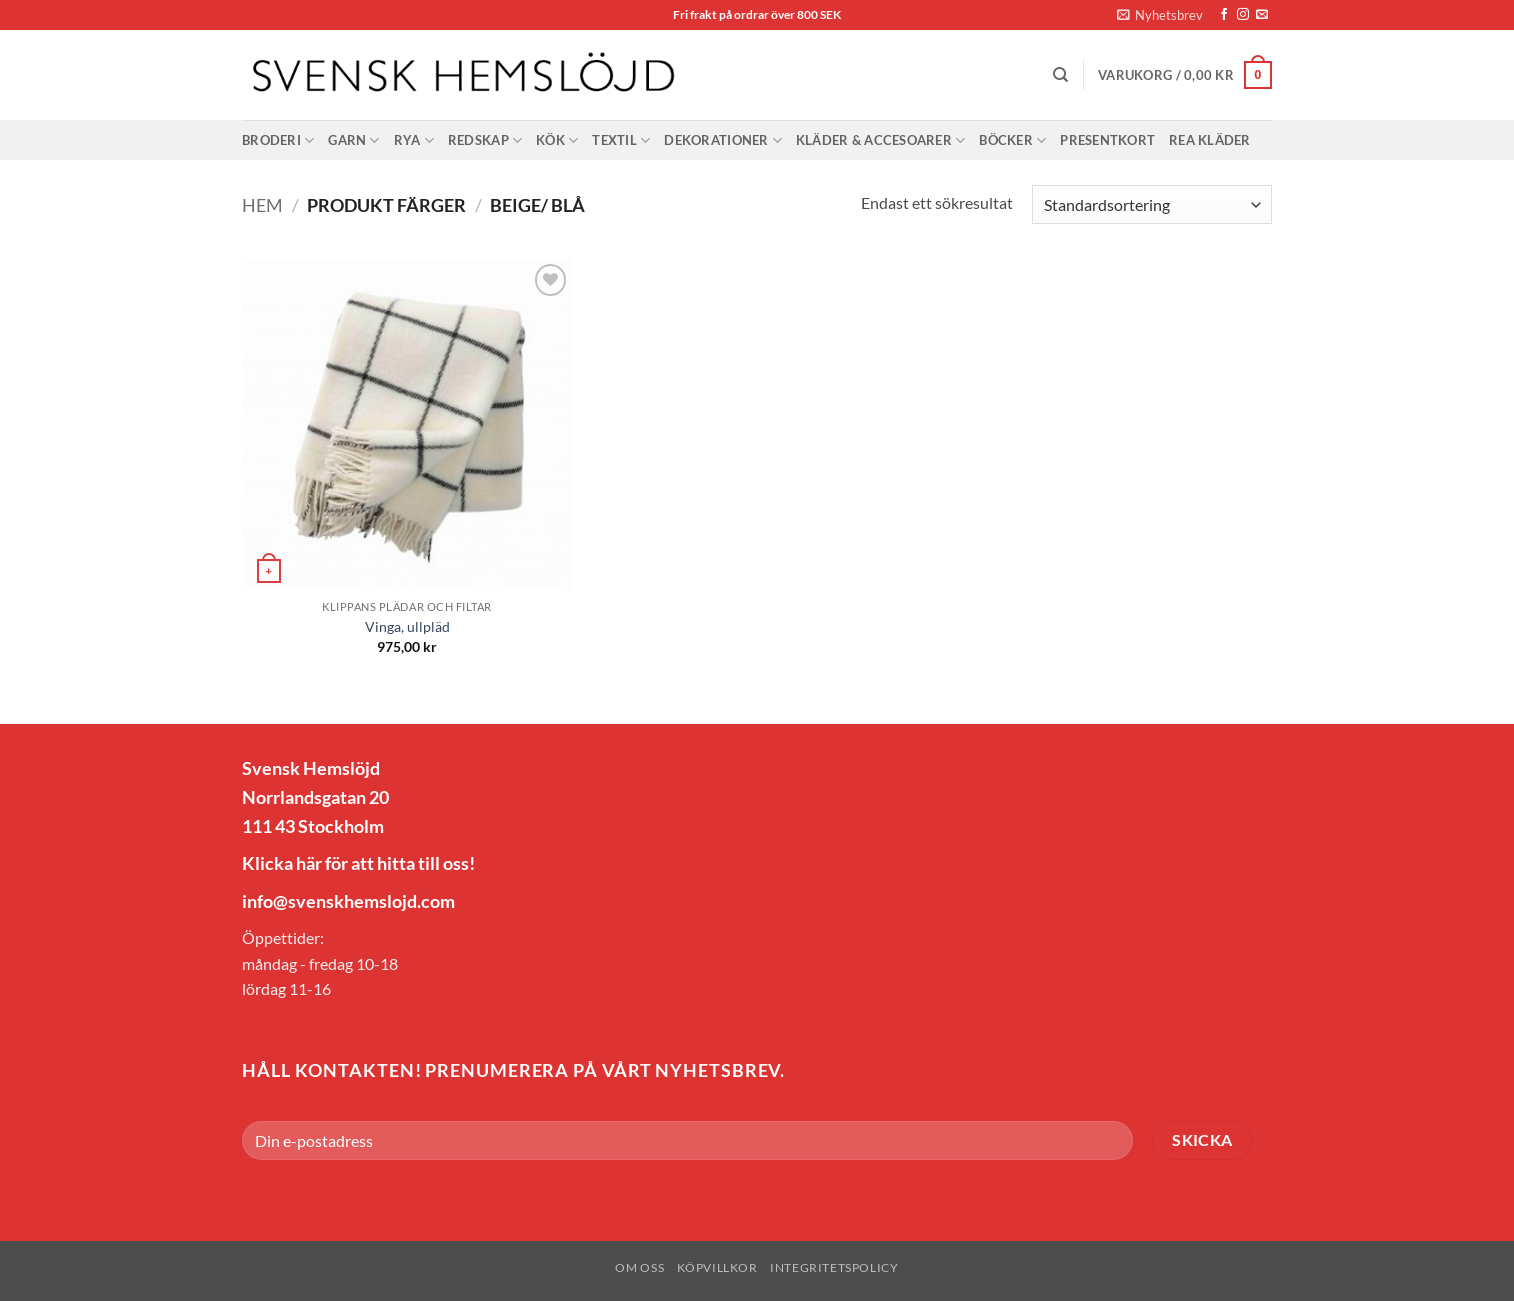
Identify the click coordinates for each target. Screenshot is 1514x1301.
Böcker (1012, 140)
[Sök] (1060, 75)
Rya (414, 140)
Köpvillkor (717, 1267)
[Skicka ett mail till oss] (1262, 15)
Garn (353, 140)
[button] (1160, 15)
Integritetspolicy (834, 1267)
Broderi (278, 140)
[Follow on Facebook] (1224, 15)
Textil (621, 140)
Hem (262, 205)
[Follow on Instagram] (1243, 15)
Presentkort (1107, 140)
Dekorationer (723, 140)
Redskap (485, 140)
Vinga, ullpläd (407, 626)
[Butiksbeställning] (1152, 204)
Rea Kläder (1210, 140)
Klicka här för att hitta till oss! (358, 863)
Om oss (639, 1267)
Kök (557, 140)
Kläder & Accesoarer (880, 140)
